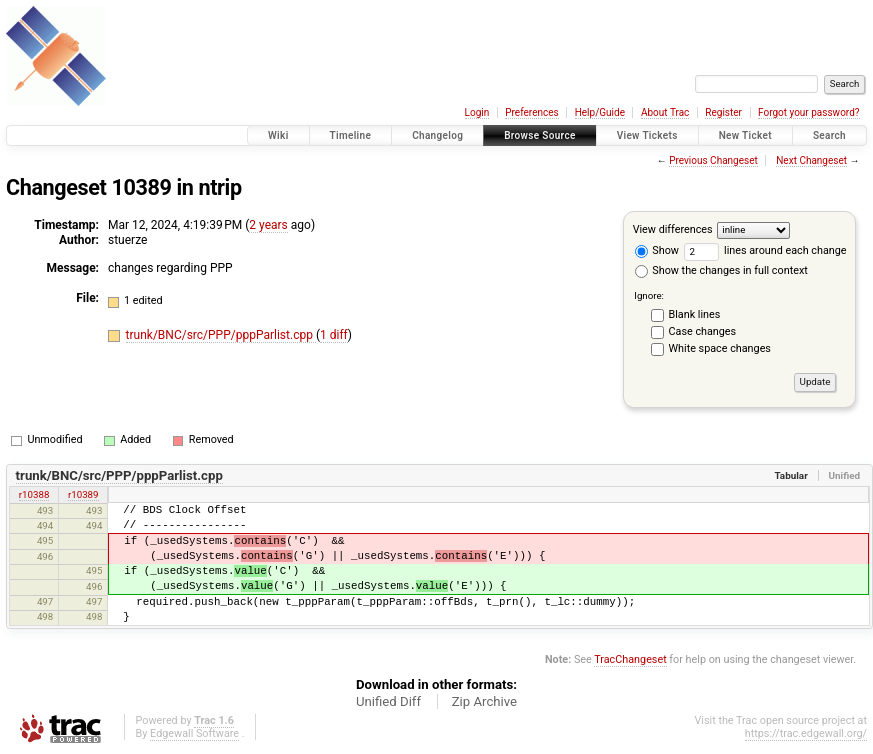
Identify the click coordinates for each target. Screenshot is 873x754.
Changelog (437, 135)
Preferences (531, 112)
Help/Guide (600, 112)
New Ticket (745, 135)
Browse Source (540, 135)
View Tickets (647, 135)
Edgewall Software (194, 733)
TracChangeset (630, 659)
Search (829, 135)
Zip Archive (484, 701)
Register (723, 112)
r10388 (34, 494)
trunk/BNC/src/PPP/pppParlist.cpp (221, 335)
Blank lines (695, 314)
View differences (673, 229)
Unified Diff (388, 701)
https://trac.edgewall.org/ (806, 733)
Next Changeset (811, 160)
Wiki (278, 135)
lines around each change (765, 250)
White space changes (720, 348)
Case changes (703, 331)
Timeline (351, 135)
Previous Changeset (713, 160)
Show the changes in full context (721, 270)
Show (657, 250)
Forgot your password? (809, 112)
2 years (268, 225)
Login (477, 112)
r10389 (83, 494)
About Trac (665, 112)
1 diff (334, 335)
